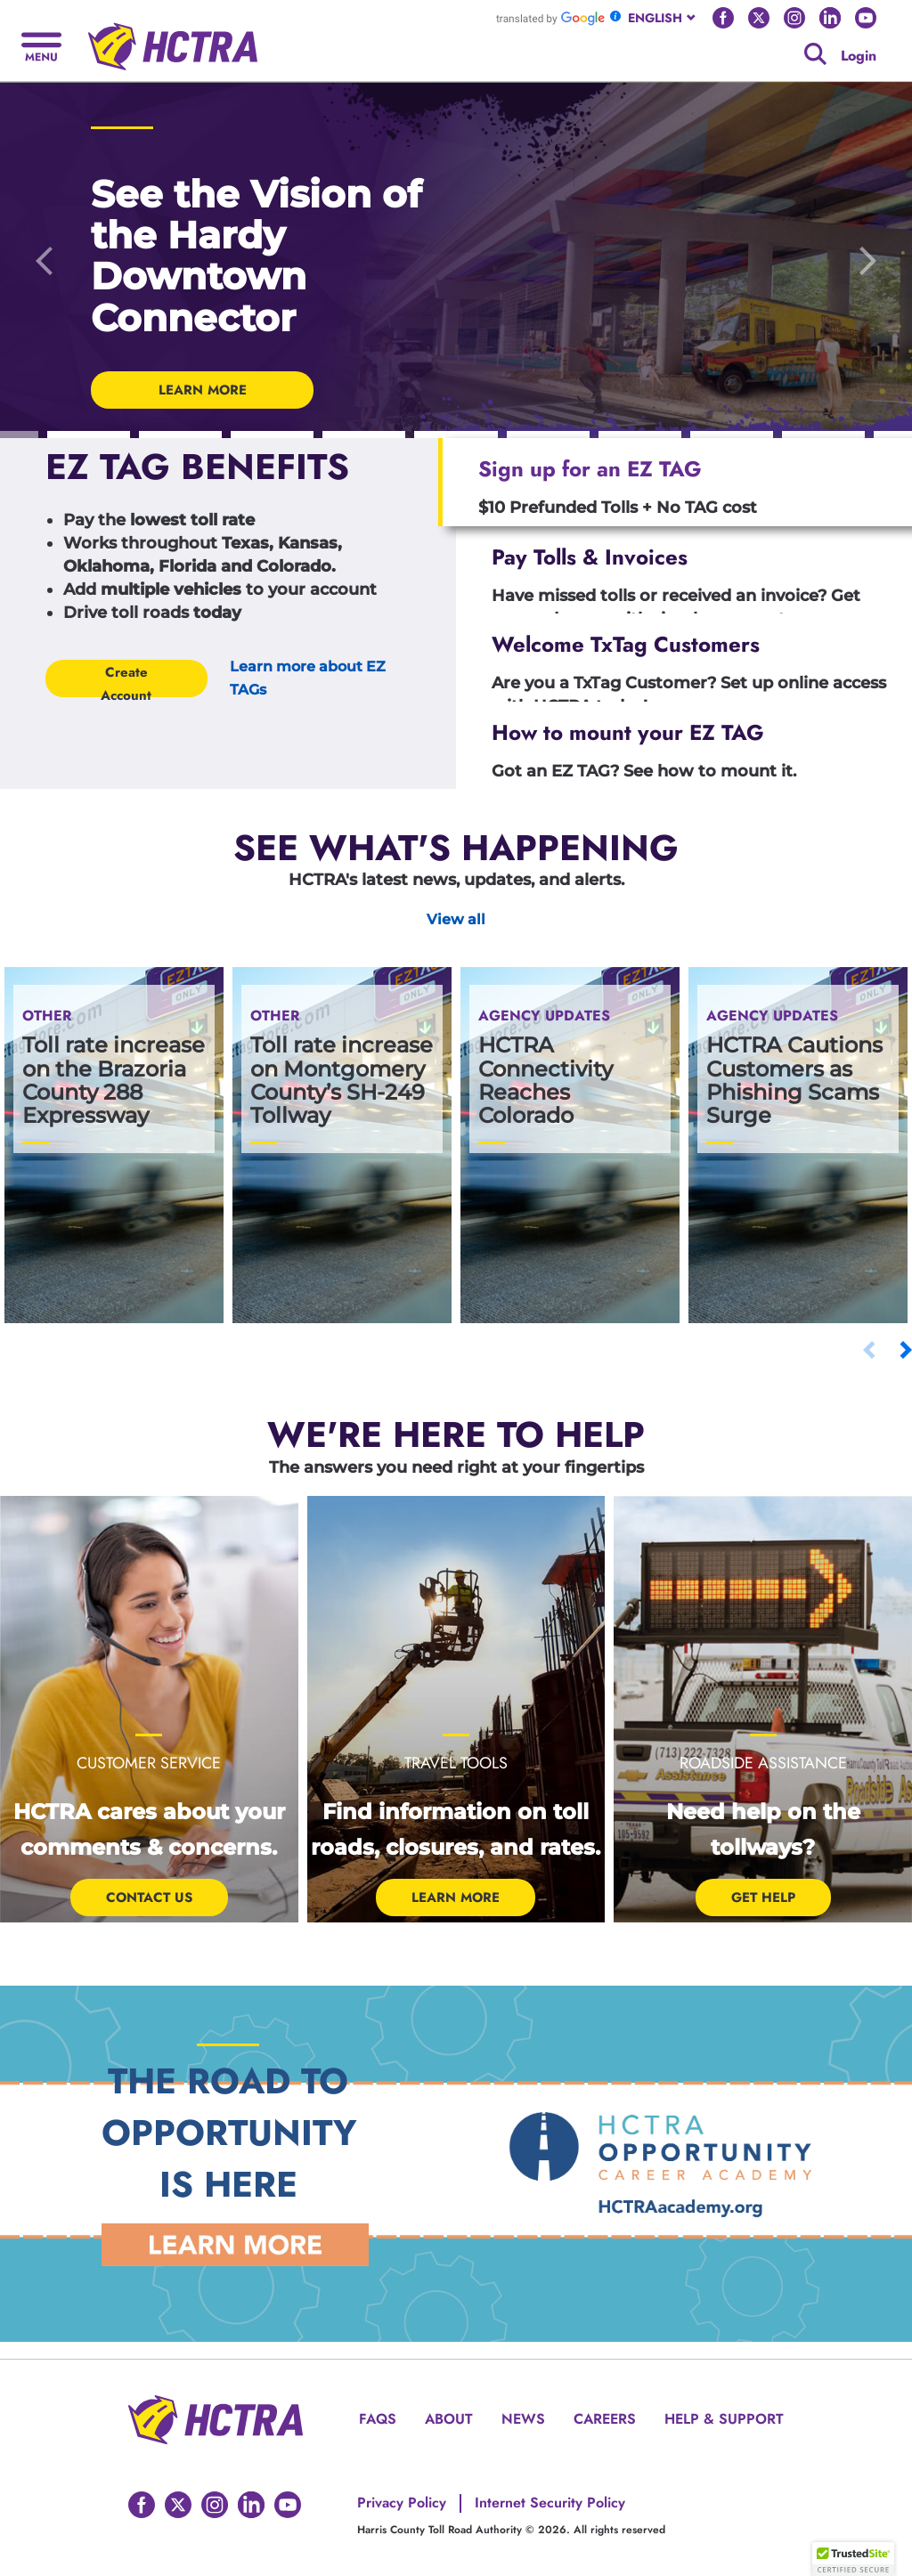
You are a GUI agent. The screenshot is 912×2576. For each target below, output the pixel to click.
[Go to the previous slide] (44, 260)
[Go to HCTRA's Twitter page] (759, 17)
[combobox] (663, 17)
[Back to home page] (172, 39)
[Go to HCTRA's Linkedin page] (830, 17)
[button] (853, 2559)
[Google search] (815, 54)
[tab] (675, 482)
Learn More (455, 1897)
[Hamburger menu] (41, 45)
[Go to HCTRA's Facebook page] (723, 17)
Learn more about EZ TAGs (308, 678)
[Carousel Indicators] (88, 435)
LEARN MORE (203, 390)
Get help (763, 1897)
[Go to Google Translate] (550, 18)
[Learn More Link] (235, 2244)
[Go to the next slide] (867, 260)
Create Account (126, 679)
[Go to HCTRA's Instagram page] (794, 17)
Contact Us (149, 1897)
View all (456, 919)
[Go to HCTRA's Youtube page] (865, 17)
